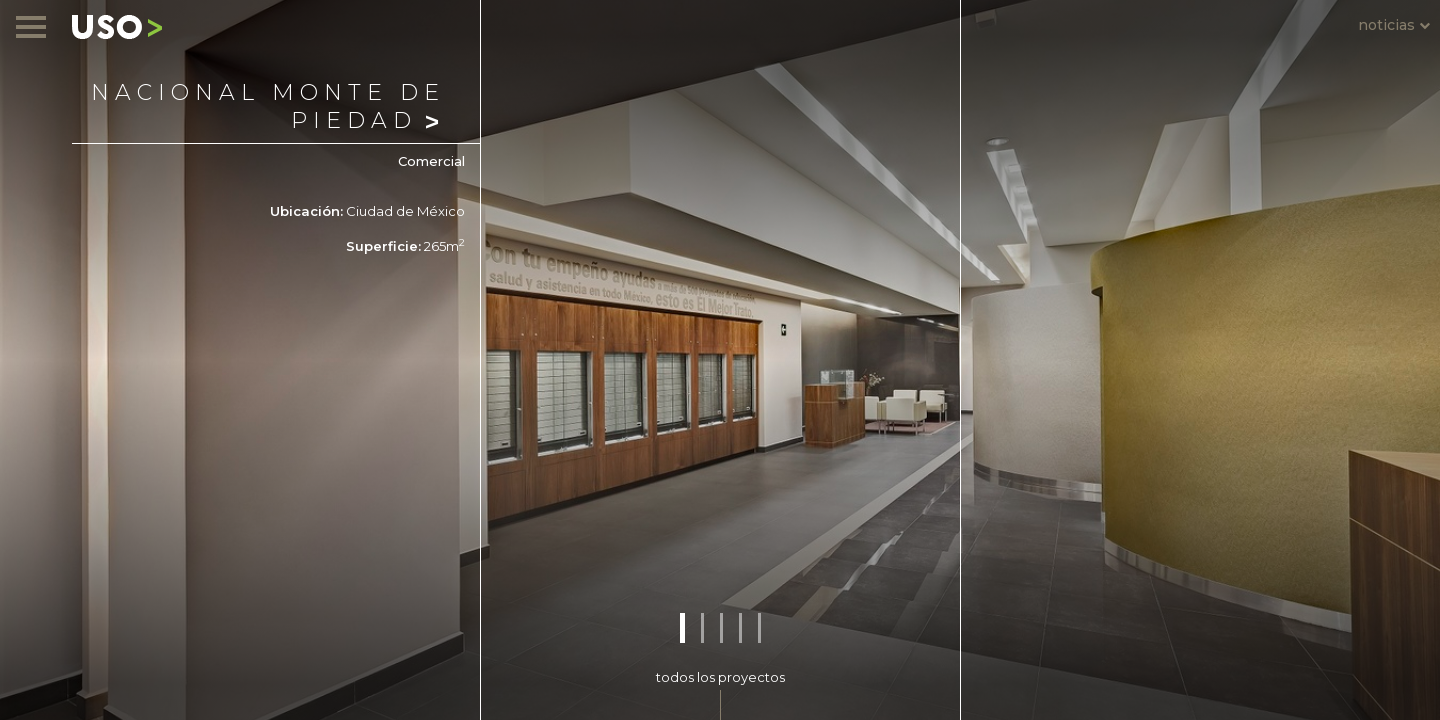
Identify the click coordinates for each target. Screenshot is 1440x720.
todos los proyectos (720, 677)
